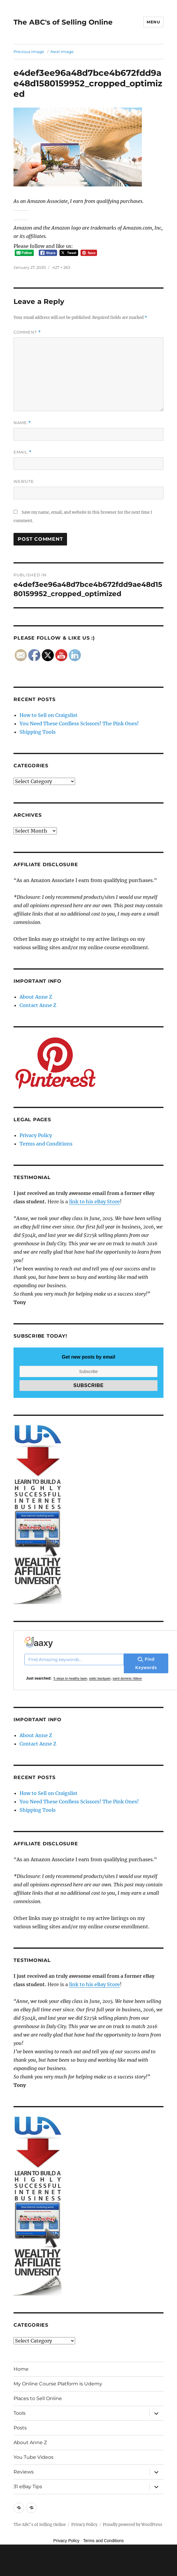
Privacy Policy (36, 1135)
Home (21, 2369)
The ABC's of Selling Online (63, 22)
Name (22, 422)
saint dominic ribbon (127, 1678)
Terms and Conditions (46, 1144)
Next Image (62, 51)
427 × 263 (61, 267)
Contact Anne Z (38, 1005)
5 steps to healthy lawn (70, 1678)
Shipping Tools (38, 732)
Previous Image (29, 51)
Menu (153, 21)
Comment (27, 332)
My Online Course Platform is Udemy (58, 2384)
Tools (20, 2413)
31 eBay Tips (28, 2486)
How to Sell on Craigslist (49, 715)
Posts (20, 2428)
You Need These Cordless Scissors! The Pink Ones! (79, 723)
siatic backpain (100, 1678)
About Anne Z (36, 997)
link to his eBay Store (94, 1202)
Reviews (24, 2472)
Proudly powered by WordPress (132, 2524)
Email (23, 452)
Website (24, 481)
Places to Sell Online (38, 2398)
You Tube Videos (33, 2457)
